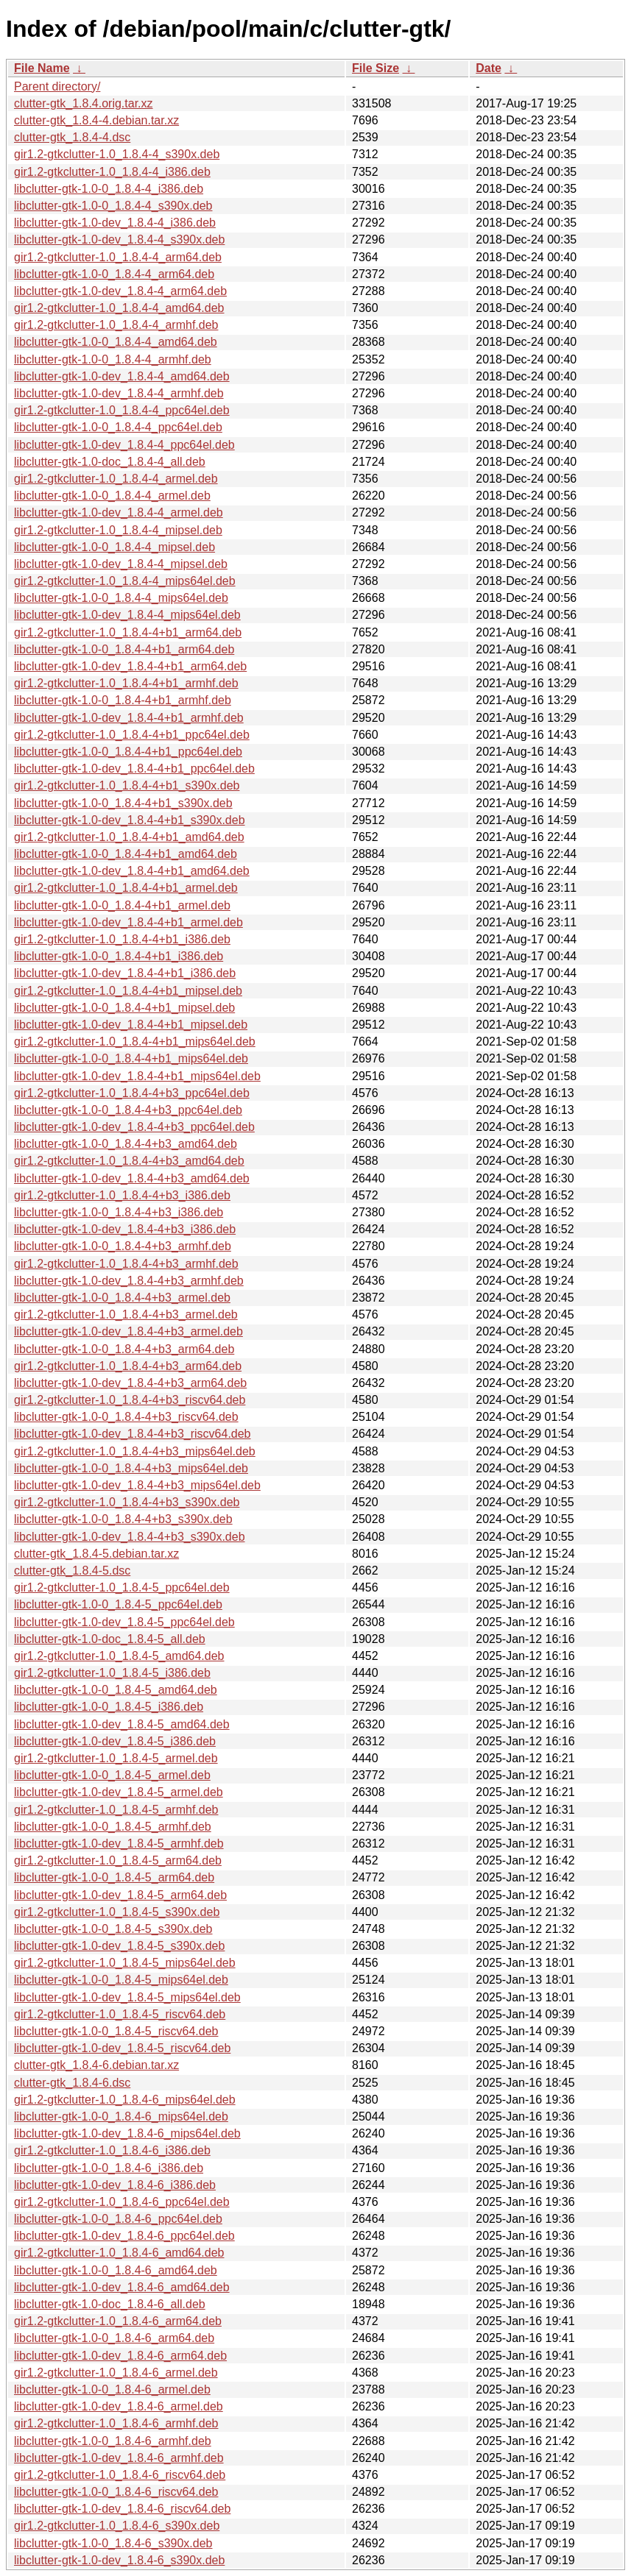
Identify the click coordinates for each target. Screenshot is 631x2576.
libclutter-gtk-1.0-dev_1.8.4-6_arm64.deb (120, 2355)
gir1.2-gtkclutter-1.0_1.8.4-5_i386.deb (112, 1673)
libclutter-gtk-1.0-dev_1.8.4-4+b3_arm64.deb (130, 1383)
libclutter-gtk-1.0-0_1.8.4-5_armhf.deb (112, 1826)
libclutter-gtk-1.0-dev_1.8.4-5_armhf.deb (119, 1843)
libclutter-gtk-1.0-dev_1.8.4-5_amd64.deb (122, 1724)
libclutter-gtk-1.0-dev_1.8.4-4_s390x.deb (119, 239)
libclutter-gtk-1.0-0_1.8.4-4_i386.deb (108, 188)
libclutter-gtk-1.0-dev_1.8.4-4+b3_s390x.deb (129, 1536)
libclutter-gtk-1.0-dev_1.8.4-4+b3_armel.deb (128, 1331)
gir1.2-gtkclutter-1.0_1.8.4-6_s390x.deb (116, 2525)
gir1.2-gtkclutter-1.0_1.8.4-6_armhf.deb (116, 2423)
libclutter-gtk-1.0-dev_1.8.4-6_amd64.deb (122, 2287)
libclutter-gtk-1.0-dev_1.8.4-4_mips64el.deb (127, 614)
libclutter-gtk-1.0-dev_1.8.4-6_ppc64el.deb (124, 2235)
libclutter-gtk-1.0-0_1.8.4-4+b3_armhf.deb (122, 1246)
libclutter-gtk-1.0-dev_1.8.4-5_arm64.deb (120, 1895)
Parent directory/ (57, 86)
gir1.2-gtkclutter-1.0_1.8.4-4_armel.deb (116, 478)
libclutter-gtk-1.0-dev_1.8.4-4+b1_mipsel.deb (130, 1024)
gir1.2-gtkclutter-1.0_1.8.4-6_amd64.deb (119, 2252)
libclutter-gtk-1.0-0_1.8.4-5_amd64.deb (115, 1689)
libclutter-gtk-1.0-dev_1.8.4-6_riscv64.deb (122, 2508)
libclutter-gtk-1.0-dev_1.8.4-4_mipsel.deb (121, 564)
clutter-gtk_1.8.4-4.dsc (72, 137)
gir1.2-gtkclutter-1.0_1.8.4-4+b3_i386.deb (122, 1195)
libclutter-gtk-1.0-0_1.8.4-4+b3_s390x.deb (123, 1519)
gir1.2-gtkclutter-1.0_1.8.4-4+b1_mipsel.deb (128, 990)
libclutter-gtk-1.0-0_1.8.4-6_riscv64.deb (116, 2491)
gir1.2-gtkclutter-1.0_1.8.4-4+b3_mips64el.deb (134, 1451)
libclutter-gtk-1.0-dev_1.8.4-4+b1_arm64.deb (130, 666)
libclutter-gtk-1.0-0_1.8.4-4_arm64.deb (114, 274)
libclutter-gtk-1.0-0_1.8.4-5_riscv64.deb (116, 2031)
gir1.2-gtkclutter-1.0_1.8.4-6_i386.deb (112, 2150)
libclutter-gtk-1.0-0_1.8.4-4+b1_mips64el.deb (131, 1058)
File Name (42, 68)
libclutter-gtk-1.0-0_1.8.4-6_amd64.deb (115, 2270)
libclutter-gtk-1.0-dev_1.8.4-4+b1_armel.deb (128, 922)
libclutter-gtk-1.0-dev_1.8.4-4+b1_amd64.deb (132, 871)
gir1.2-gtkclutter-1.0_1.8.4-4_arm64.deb (118, 257)
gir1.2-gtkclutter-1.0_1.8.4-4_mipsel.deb (118, 530)
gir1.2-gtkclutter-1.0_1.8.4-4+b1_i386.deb (122, 939)
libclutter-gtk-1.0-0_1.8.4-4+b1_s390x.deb (123, 803)
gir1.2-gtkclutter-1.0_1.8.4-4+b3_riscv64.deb (129, 1400)
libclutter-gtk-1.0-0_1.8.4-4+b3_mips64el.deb (131, 1468)
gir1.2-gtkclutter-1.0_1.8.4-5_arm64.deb (118, 1860)
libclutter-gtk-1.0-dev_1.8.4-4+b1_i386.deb (125, 973)
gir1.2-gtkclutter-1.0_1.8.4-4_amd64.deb (119, 308)
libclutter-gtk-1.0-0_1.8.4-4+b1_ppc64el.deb (128, 751)
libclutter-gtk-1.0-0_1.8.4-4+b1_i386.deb (118, 956)
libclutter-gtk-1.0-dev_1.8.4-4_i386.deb (115, 222)
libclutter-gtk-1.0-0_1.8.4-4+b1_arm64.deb (124, 649)
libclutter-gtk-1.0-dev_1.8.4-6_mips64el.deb (127, 2133)
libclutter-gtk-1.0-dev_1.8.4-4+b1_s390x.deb (129, 820)
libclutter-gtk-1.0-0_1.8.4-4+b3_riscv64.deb (126, 1417)
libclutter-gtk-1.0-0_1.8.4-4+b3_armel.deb (122, 1297)
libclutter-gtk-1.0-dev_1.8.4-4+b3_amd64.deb (132, 1178)
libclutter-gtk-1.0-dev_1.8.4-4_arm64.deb (120, 291)
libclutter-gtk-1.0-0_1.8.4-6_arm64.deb (114, 2338)
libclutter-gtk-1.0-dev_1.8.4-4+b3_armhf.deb (129, 1280)
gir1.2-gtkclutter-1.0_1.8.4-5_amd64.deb (119, 1656)
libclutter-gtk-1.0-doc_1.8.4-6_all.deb (109, 2304)
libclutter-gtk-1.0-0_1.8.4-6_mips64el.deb (121, 2116)
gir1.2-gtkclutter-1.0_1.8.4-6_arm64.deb (118, 2321)
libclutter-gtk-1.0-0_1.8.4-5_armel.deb (112, 1775)
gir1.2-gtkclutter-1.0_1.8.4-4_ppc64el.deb (122, 410)
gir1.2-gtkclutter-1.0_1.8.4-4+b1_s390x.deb (126, 785)
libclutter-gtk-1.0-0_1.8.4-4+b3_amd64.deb (125, 1144)
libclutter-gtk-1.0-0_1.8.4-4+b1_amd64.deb (125, 854)
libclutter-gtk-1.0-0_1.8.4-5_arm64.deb (114, 1877)
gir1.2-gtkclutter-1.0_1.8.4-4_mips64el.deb (125, 581)
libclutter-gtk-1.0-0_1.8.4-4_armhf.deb (112, 359)
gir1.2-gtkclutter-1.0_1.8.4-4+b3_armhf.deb (126, 1263)
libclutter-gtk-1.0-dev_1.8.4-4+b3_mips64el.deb (137, 1485)
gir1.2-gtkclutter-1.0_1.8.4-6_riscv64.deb (119, 2475)
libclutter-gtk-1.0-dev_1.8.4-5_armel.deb (118, 1792)
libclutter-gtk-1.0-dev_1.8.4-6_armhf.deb (119, 2458)
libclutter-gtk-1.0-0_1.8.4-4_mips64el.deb (121, 598)
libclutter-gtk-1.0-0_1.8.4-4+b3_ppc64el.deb (128, 1110)
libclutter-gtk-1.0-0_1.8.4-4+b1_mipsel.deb (124, 1007)
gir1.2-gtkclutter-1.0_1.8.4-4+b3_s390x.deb (126, 1502)
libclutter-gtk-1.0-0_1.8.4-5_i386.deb (108, 1706)
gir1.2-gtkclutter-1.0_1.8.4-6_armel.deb (116, 2372)
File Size (375, 68)
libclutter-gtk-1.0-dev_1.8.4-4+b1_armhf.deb (129, 718)
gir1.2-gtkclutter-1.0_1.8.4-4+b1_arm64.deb (128, 632)
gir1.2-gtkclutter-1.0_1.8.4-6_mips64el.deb (125, 2099)
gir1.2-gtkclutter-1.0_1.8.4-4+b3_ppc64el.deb (132, 1093)
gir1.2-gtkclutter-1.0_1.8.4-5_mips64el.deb (125, 1962)
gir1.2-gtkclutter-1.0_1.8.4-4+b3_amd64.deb (129, 1160)
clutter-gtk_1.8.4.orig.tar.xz (83, 103)
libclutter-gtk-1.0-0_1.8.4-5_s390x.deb (113, 1929)
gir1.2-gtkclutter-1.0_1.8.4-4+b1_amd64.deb (129, 837)
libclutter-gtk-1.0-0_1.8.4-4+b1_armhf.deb (122, 700)
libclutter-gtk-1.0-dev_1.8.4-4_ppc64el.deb (124, 445)
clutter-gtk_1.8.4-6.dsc (72, 2082)
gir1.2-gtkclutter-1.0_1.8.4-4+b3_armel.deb (126, 1314)
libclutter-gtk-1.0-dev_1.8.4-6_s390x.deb (119, 2560)
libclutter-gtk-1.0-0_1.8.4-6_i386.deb (108, 2168)
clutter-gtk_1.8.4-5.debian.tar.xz (96, 1553)
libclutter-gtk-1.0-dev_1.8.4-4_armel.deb (118, 512)
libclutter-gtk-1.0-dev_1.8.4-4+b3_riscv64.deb (132, 1433)
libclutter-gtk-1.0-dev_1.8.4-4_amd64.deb (122, 376)
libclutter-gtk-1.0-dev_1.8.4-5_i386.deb (115, 1741)
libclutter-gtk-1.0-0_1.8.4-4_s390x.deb (113, 205)
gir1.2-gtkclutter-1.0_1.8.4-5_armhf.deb (116, 1809)
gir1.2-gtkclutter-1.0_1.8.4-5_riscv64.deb (119, 2014)
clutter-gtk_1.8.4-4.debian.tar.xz (96, 120)
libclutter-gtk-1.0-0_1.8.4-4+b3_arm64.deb (124, 1349)
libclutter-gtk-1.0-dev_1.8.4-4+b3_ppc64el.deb (134, 1127)
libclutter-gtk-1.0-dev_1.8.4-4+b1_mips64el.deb (137, 1076)
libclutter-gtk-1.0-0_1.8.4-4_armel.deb (112, 495)
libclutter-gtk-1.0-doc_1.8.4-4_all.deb (109, 461)
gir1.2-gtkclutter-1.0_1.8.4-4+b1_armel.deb (126, 887)
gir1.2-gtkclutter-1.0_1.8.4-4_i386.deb (112, 172)
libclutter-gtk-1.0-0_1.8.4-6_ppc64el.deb (118, 2219)
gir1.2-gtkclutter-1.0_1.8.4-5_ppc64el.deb (122, 1587)
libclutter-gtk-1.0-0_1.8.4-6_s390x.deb (113, 2543)
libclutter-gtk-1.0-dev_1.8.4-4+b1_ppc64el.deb (134, 768)
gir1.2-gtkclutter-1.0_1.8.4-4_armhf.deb (116, 325)
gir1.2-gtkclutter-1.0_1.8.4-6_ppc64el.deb (122, 2202)
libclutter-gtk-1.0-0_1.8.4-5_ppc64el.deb (118, 1604)
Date (488, 68)
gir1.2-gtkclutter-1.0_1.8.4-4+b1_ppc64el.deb (132, 734)
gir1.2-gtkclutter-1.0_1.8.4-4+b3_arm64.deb (128, 1366)
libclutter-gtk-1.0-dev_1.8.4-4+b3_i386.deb (125, 1229)
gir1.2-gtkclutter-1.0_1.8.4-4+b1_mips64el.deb (134, 1041)
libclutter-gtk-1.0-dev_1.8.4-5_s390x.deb (119, 1946)
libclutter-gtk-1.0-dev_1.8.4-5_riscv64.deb (122, 2048)
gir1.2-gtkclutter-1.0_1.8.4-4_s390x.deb (116, 154)
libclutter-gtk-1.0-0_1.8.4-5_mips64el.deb (121, 1979)
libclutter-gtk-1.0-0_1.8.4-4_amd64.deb (115, 342)
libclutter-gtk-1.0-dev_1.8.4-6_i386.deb (115, 2185)
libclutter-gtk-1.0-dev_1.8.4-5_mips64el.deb (127, 1997)
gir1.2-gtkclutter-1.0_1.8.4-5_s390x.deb (116, 1912)
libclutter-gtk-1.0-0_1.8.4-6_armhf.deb (112, 2441)
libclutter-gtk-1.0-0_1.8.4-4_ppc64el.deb (118, 427)
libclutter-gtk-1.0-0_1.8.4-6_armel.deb (112, 2389)
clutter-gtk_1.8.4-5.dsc (72, 1570)
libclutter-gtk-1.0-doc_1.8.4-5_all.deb (109, 1639)
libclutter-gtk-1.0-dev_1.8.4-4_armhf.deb (119, 393)
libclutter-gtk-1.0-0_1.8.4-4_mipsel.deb (114, 547)
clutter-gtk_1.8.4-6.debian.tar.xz (96, 2065)
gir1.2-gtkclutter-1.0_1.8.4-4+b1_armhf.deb (126, 683)
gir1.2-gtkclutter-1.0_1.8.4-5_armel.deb (116, 1758)
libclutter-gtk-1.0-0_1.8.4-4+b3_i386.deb (118, 1212)
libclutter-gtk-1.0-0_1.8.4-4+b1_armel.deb (122, 905)
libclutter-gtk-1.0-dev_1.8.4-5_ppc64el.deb (124, 1622)
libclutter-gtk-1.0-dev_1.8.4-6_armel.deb (118, 2406)
